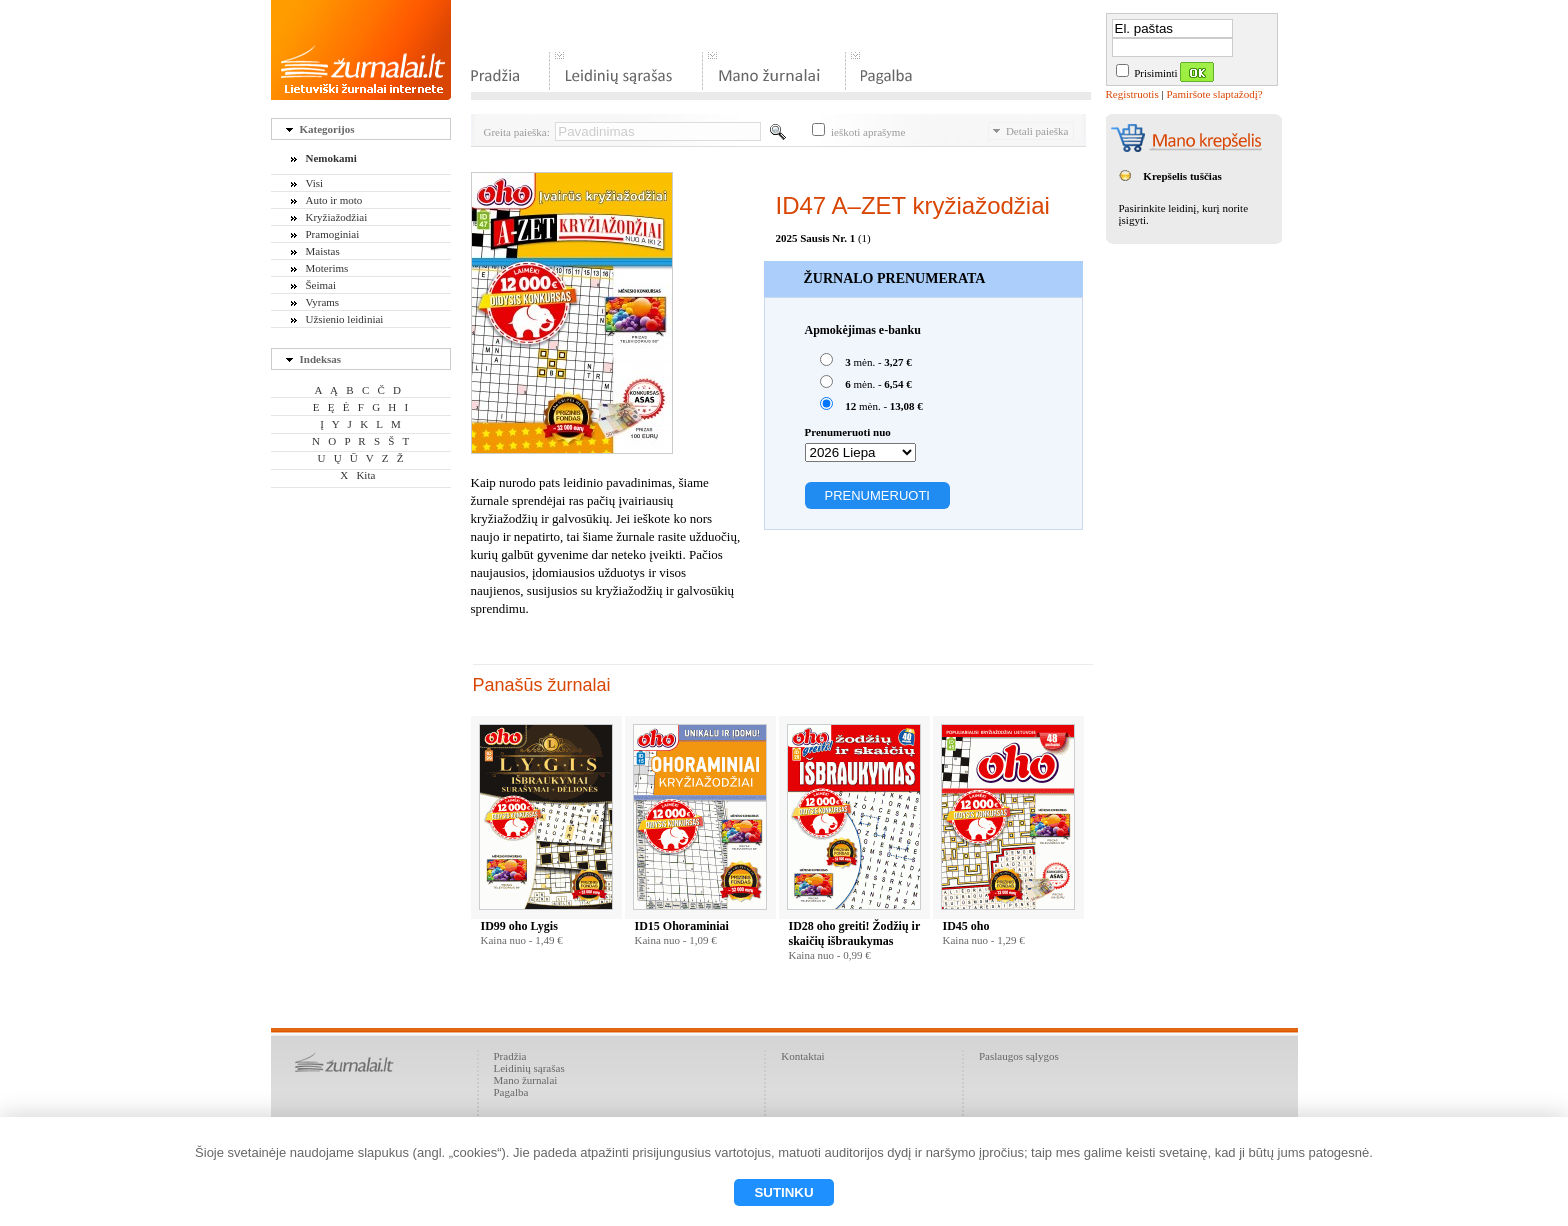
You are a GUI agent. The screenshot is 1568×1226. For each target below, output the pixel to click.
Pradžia (510, 1056)
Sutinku (783, 1192)
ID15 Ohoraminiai (682, 926)
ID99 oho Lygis (519, 926)
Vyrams (323, 302)
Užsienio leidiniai (345, 319)
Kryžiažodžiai (337, 217)
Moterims (327, 268)
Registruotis (1132, 94)
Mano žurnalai (526, 1080)
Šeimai (321, 285)
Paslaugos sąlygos (1019, 1056)
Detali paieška (1030, 131)
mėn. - (866, 360)
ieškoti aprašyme (858, 132)
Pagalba (511, 1092)
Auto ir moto (334, 200)
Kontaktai (802, 1056)
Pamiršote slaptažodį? (1214, 94)
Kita (365, 475)
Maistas (323, 251)
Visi (315, 183)
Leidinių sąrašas (529, 1068)
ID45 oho (966, 926)
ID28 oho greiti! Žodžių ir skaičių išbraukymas (855, 933)
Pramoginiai (333, 234)
